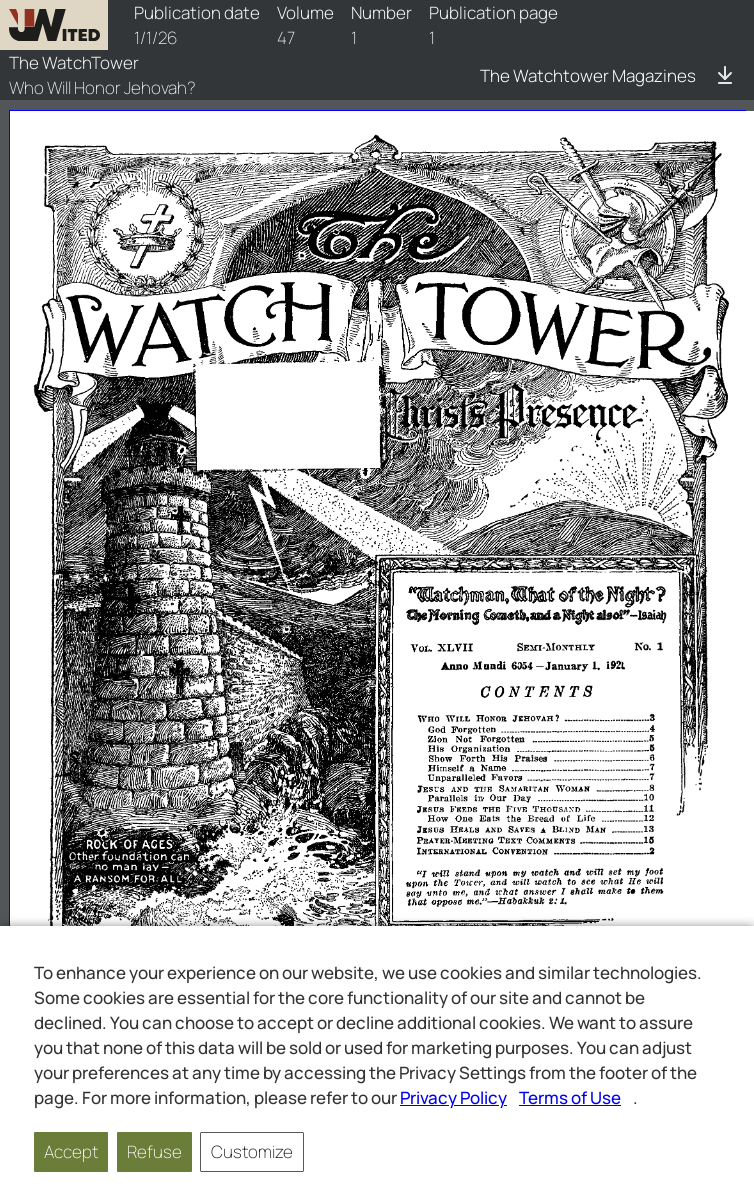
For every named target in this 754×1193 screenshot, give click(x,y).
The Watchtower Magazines (588, 75)
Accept (71, 1151)
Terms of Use (570, 1097)
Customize (252, 1151)
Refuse (154, 1151)
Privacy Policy (453, 1097)
